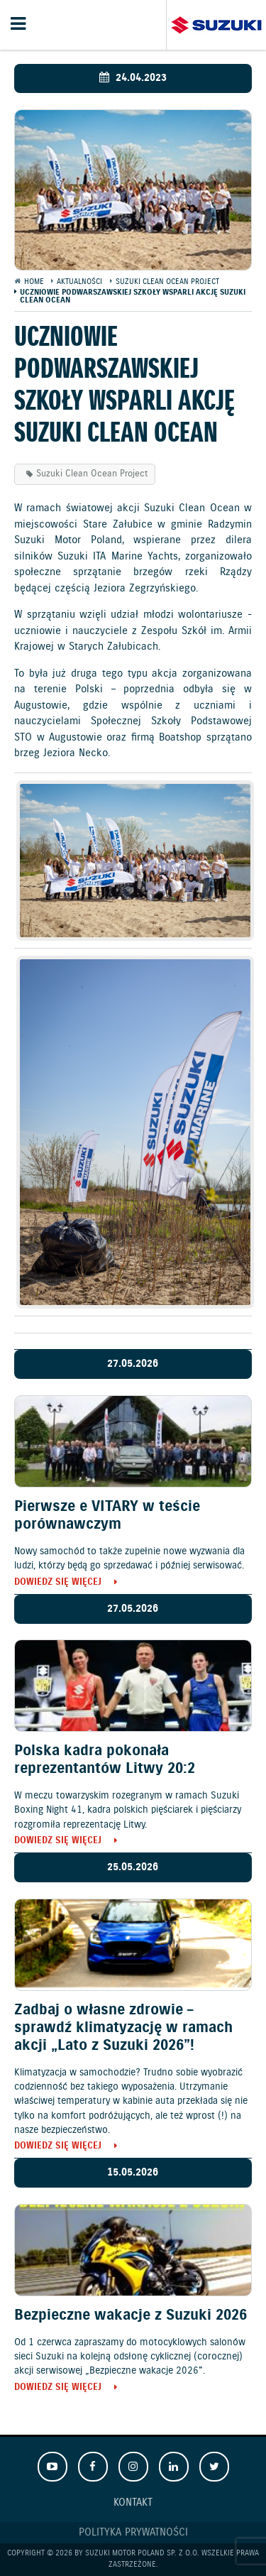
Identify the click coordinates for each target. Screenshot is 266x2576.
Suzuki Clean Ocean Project (92, 474)
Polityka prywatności (133, 2533)
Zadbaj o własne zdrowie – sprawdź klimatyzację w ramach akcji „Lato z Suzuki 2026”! (123, 2028)
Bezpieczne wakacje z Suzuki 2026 (130, 2315)
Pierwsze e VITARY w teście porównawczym (107, 1515)
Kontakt (133, 2503)
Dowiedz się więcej (57, 1583)
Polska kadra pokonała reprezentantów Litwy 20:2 (104, 1760)
